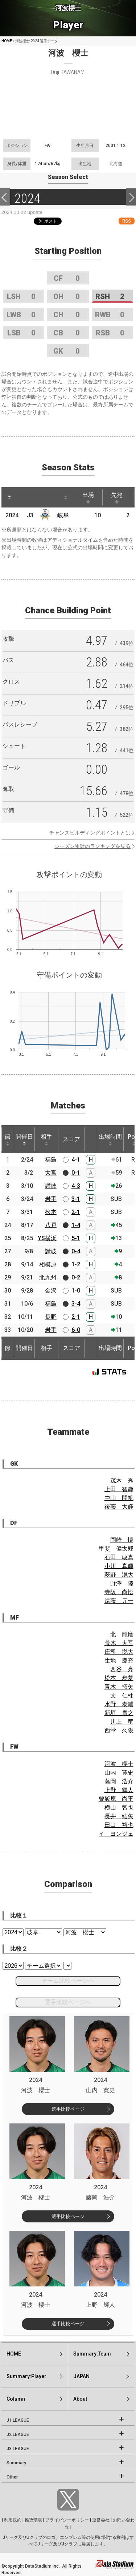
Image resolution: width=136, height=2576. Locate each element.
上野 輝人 (118, 1790)
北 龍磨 (121, 1634)
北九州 (48, 1277)
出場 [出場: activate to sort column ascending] (88, 497)
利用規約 (12, 2520)
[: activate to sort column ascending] (23, 497)
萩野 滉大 (118, 1574)
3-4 (75, 1303)
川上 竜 (121, 1721)
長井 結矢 (118, 1816)
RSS (126, 221)
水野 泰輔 (118, 1704)
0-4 (75, 1251)
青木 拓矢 (118, 1686)
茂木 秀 (121, 1480)
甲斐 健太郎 (116, 1548)
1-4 (75, 1225)
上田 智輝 (118, 1489)
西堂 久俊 (118, 1730)
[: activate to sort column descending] (9, 497)
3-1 (75, 1198)
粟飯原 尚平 (116, 1798)
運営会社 (101, 2520)
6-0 (75, 1329)
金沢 (51, 1290)
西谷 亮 (121, 1669)
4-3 (75, 1185)
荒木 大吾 (118, 1643)
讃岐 (51, 1185)
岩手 (51, 1198)
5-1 (75, 1238)
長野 (51, 1316)
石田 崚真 (118, 1557)
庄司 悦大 (118, 1651)
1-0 (75, 1290)
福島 (51, 1159)
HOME (6, 41)
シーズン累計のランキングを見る (92, 846)
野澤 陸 (121, 1583)
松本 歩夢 (118, 1678)
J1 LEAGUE (18, 2420)
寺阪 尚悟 (118, 1592)
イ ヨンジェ (116, 1833)
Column (16, 2399)
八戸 (51, 1225)
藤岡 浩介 (118, 1781)
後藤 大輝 (118, 1506)
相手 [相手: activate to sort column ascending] (46, 1139)
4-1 (75, 1159)
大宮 (51, 1172)
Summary (16, 2462)
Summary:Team (92, 2354)
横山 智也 (118, 1807)
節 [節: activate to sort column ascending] (8, 1139)
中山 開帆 (118, 1497)
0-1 (75, 1172)
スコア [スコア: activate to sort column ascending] (71, 1139)
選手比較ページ (68, 2109)
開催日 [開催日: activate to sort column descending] (24, 1139)
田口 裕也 (118, 1824)
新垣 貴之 (118, 1712)
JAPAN (81, 2376)
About (80, 2399)
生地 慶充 (118, 1660)
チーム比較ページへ (68, 1981)
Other (12, 2477)
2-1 (75, 1212)
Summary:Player (26, 2376)
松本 (51, 1212)
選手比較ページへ (68, 2002)
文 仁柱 (121, 1695)
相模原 (48, 1264)
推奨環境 (33, 2520)
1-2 (75, 1264)
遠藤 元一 (118, 1600)
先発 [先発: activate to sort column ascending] (117, 497)
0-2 (75, 1277)
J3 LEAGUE (18, 2448)
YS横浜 (47, 1238)
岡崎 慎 (121, 1539)
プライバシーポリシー (67, 2520)
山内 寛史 (118, 1772)
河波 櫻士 (118, 1763)
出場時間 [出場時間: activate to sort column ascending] (110, 1139)
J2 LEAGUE (18, 2434)
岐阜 (63, 515)
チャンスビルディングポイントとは (90, 833)
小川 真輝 (118, 1565)
